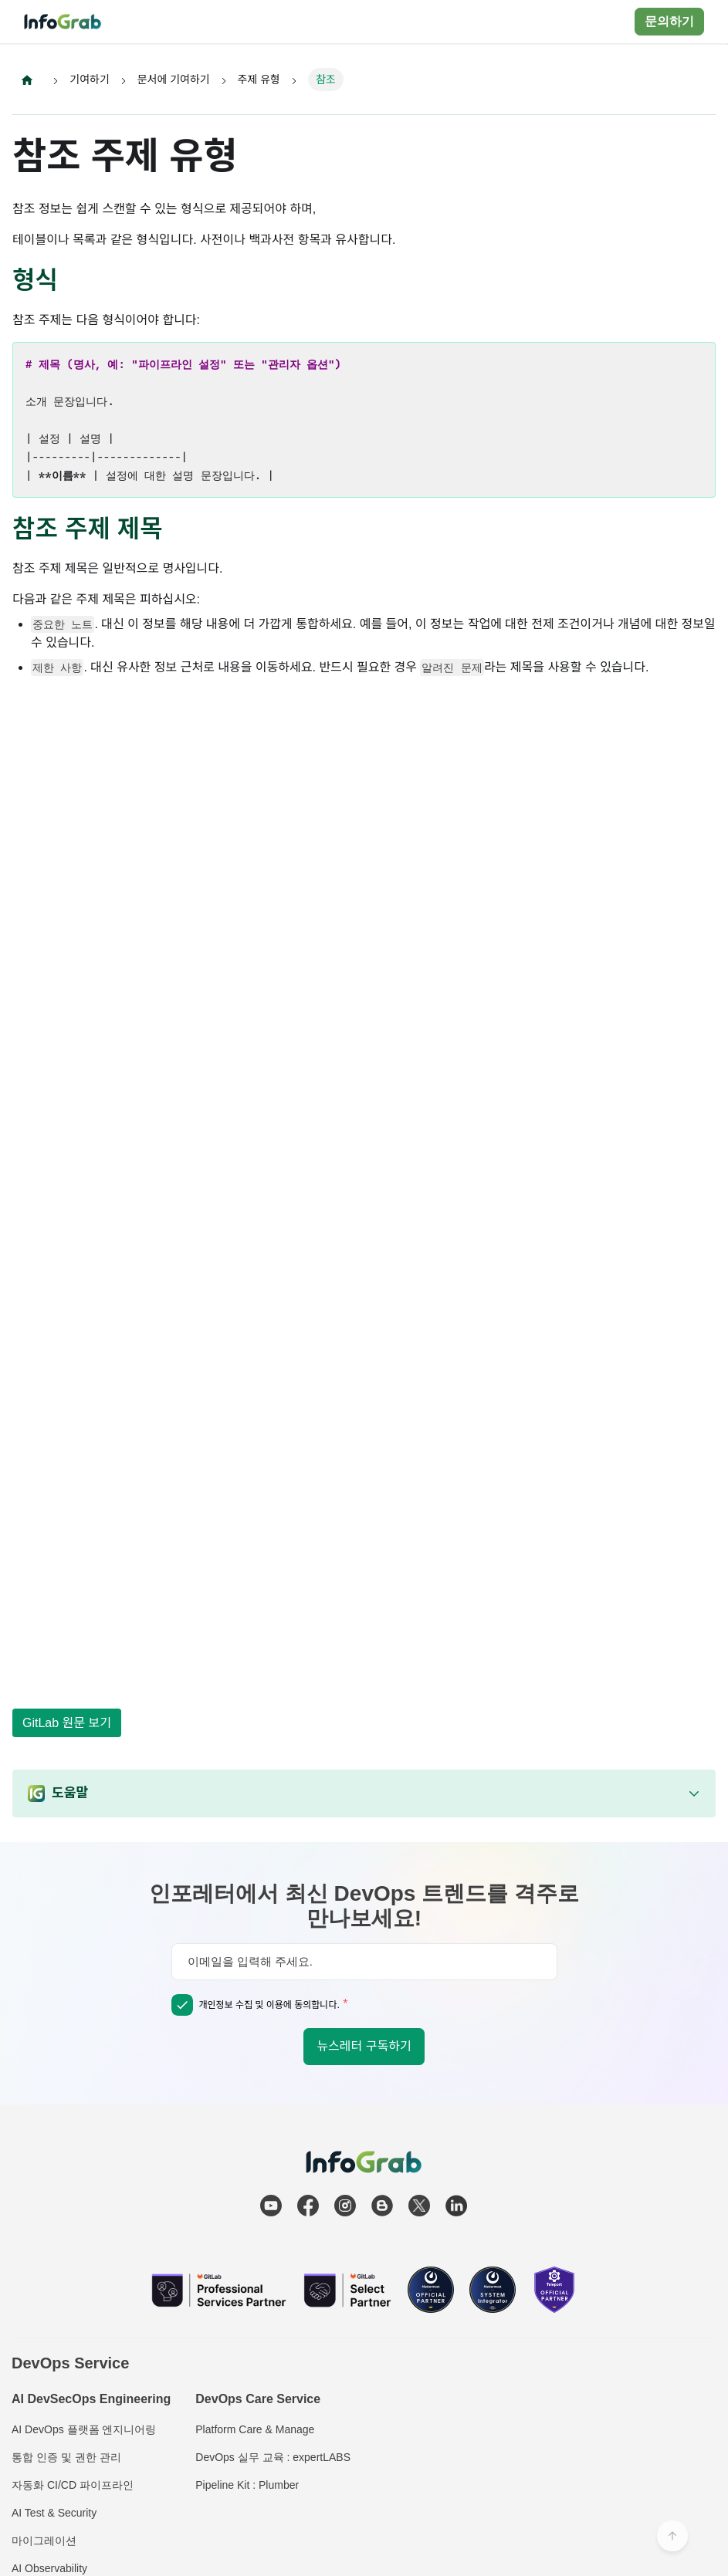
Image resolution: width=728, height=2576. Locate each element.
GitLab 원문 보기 (66, 1722)
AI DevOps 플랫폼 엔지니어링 (84, 2429)
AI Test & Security (54, 2513)
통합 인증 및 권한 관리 (66, 2457)
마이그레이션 (44, 2540)
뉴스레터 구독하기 (364, 2046)
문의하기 (669, 21)
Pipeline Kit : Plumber (247, 2485)
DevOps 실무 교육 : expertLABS (272, 2457)
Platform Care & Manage (254, 2429)
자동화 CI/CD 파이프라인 (73, 2485)
